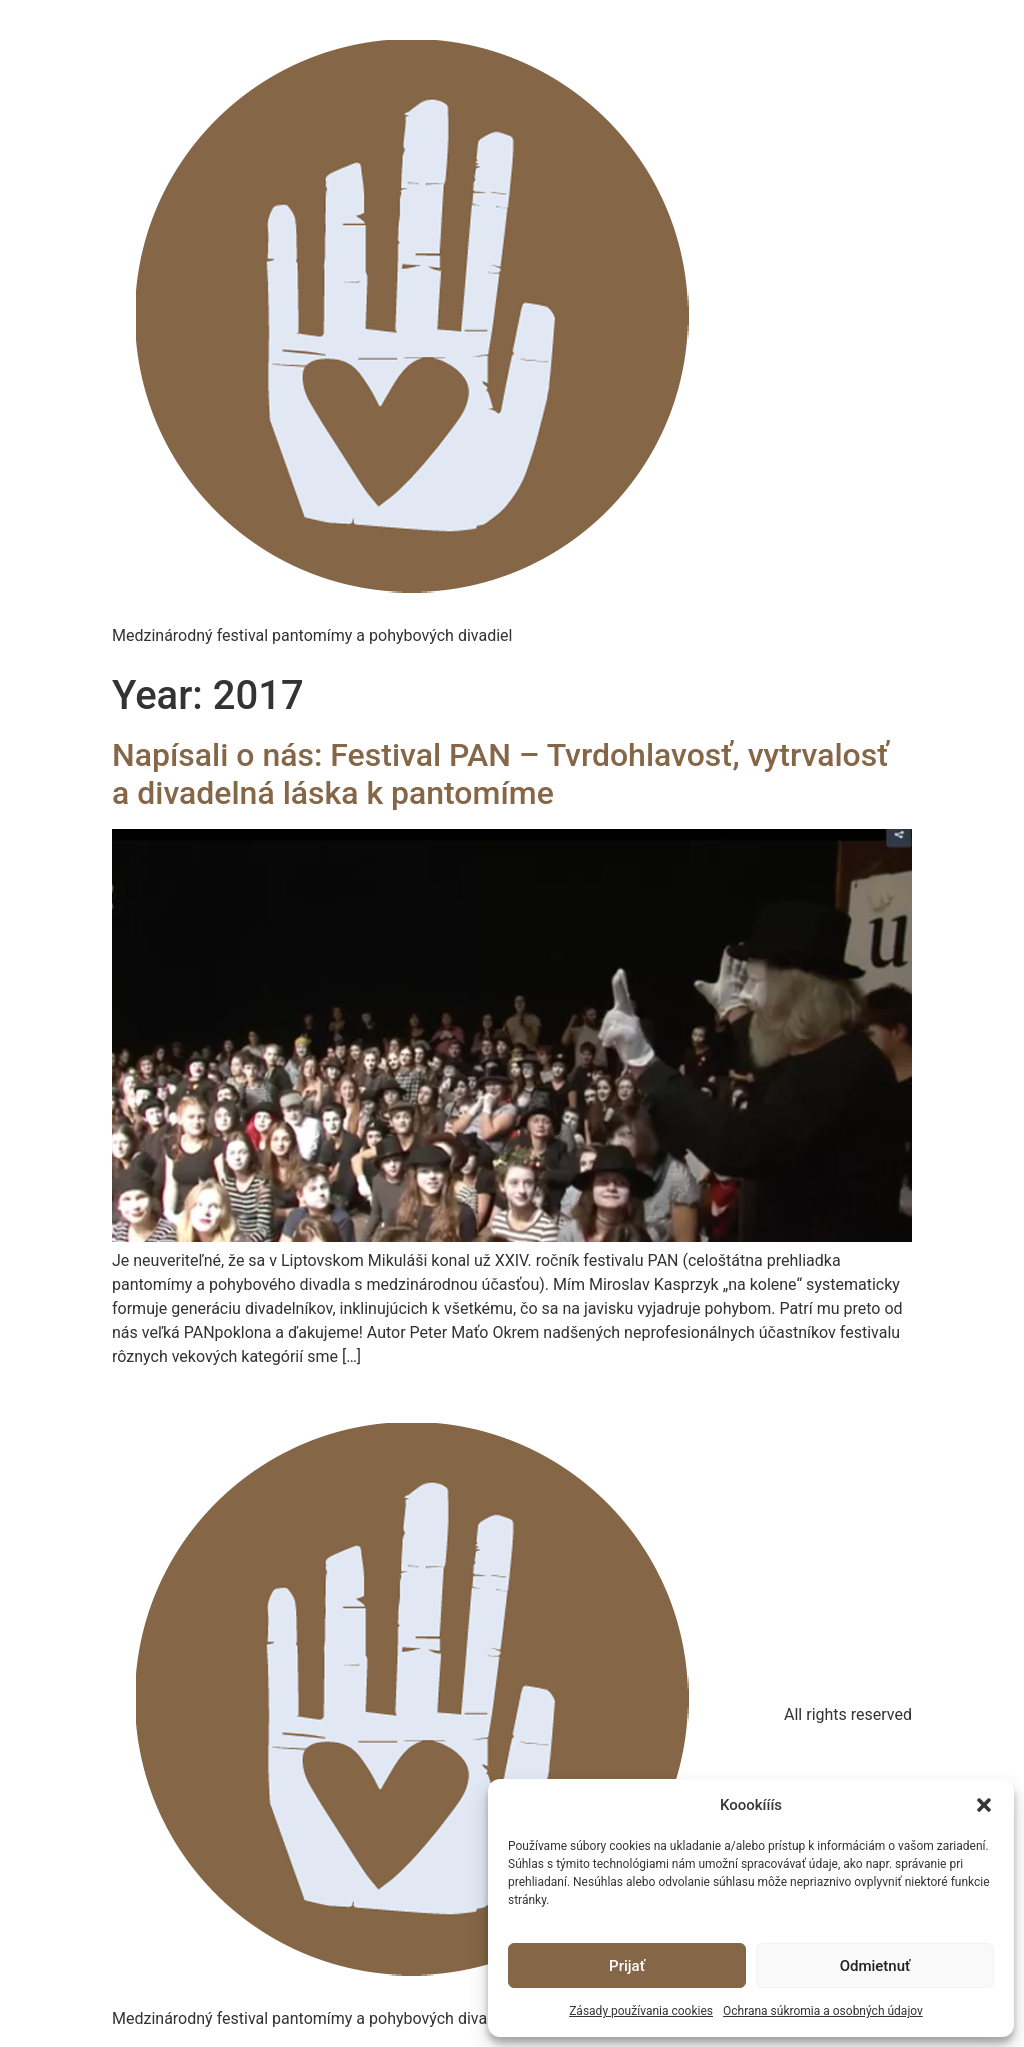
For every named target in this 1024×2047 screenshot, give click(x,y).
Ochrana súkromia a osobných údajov (823, 2011)
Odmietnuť (875, 1966)
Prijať (627, 1966)
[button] (984, 1805)
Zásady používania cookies (641, 2011)
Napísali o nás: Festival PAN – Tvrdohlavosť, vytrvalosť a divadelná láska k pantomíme (500, 774)
